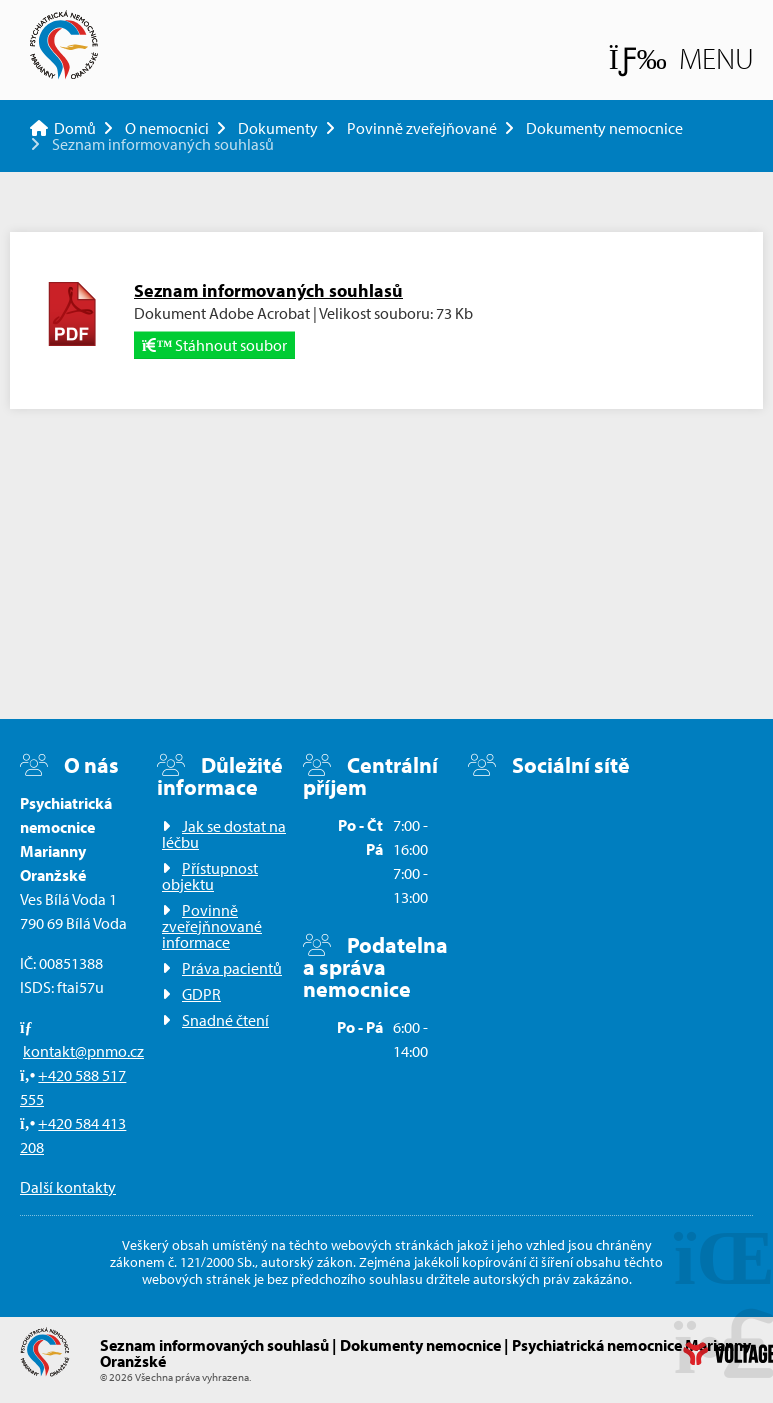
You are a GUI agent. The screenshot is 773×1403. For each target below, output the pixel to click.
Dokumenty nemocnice (604, 128)
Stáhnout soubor (214, 345)
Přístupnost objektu (210, 876)
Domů (64, 45)
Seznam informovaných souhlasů (268, 290)
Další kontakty (68, 1187)
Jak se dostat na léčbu (224, 834)
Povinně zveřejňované (422, 128)
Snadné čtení (225, 1020)
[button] (681, 58)
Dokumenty (278, 128)
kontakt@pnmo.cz (83, 1051)
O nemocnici (167, 128)
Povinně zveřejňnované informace (212, 926)
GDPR (201, 994)
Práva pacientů (232, 968)
